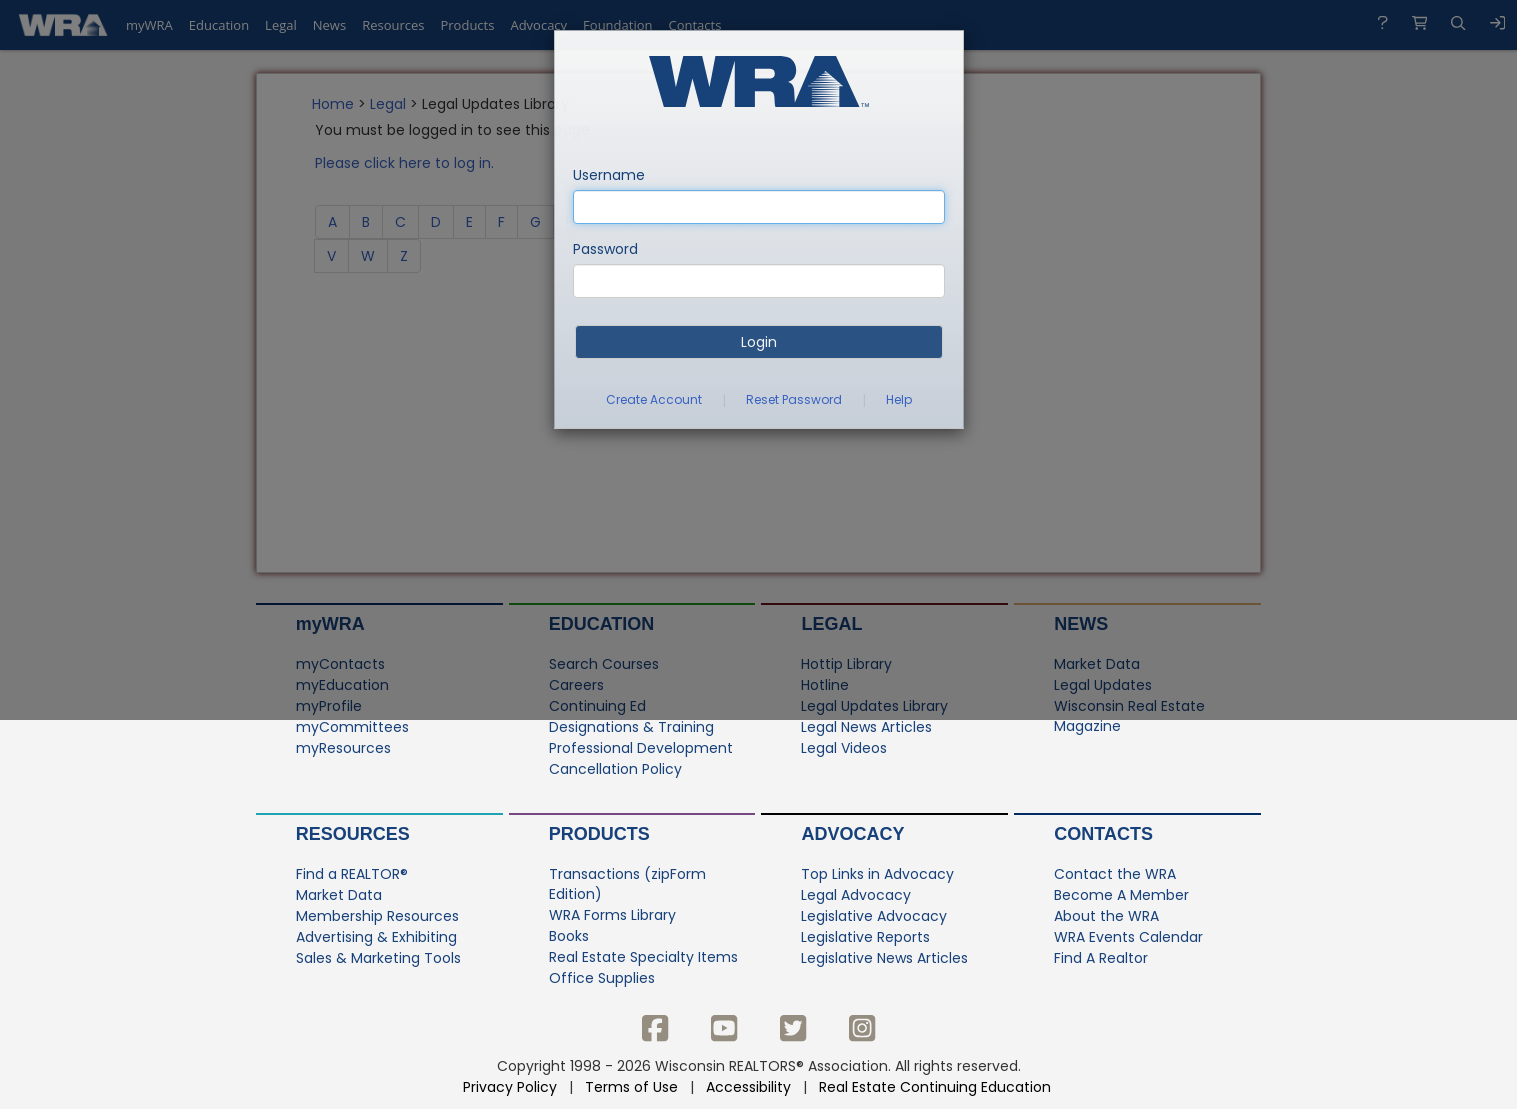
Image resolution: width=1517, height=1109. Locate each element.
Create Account (654, 399)
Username (609, 175)
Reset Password (794, 399)
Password (605, 249)
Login (759, 342)
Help (899, 399)
